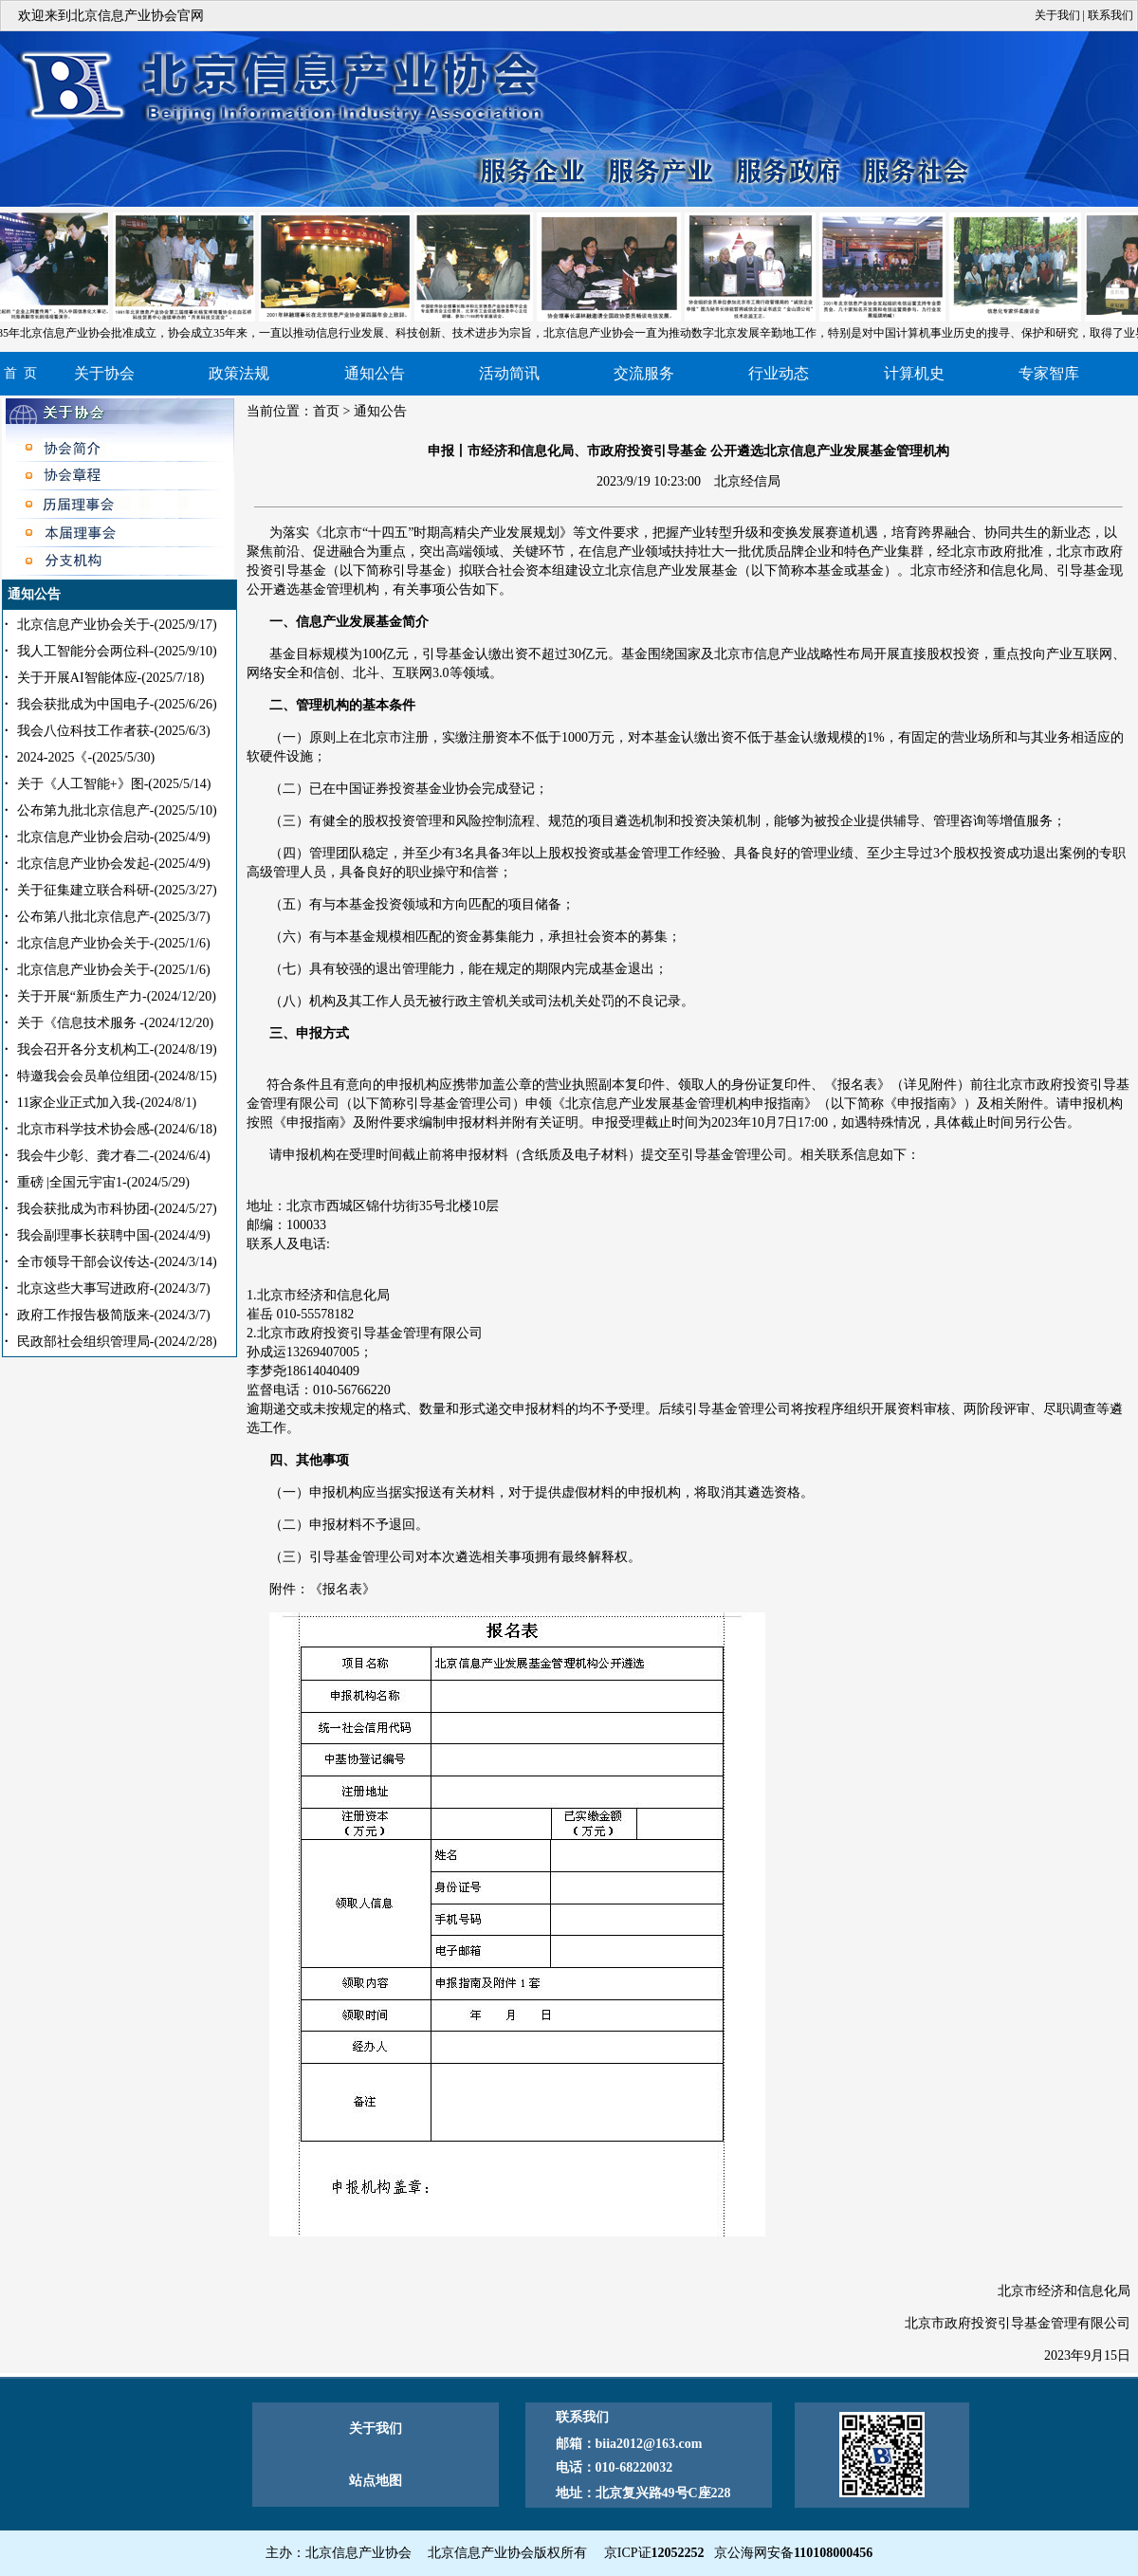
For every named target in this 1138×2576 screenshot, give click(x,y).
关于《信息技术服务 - (115, 1023)
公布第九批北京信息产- (117, 810)
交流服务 (644, 373)
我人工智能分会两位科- (117, 651)
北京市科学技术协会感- (117, 1129)
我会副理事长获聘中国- (114, 1235)
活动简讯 (509, 373)
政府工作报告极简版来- (114, 1315)
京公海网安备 (793, 2553)
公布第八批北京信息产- (114, 917)
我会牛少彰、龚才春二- (114, 1156)
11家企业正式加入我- (106, 1102)
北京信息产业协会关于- (117, 624)
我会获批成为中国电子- (117, 704)
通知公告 (374, 373)
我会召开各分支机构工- (117, 1049)
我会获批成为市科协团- (117, 1209)
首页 (326, 411)
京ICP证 (654, 2553)
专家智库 (1049, 373)
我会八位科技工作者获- (114, 731)
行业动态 (778, 373)
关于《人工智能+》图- (114, 784)
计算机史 (914, 373)
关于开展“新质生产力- (116, 996)
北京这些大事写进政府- (114, 1288)
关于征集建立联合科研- (117, 890)
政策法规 (239, 373)
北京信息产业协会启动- (114, 837)
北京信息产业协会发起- (114, 863)
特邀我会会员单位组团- (117, 1076)
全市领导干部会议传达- (117, 1262)
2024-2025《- (86, 757)
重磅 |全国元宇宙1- (103, 1182)
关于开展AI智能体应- (111, 678)
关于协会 (104, 373)
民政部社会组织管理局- (117, 1341)
